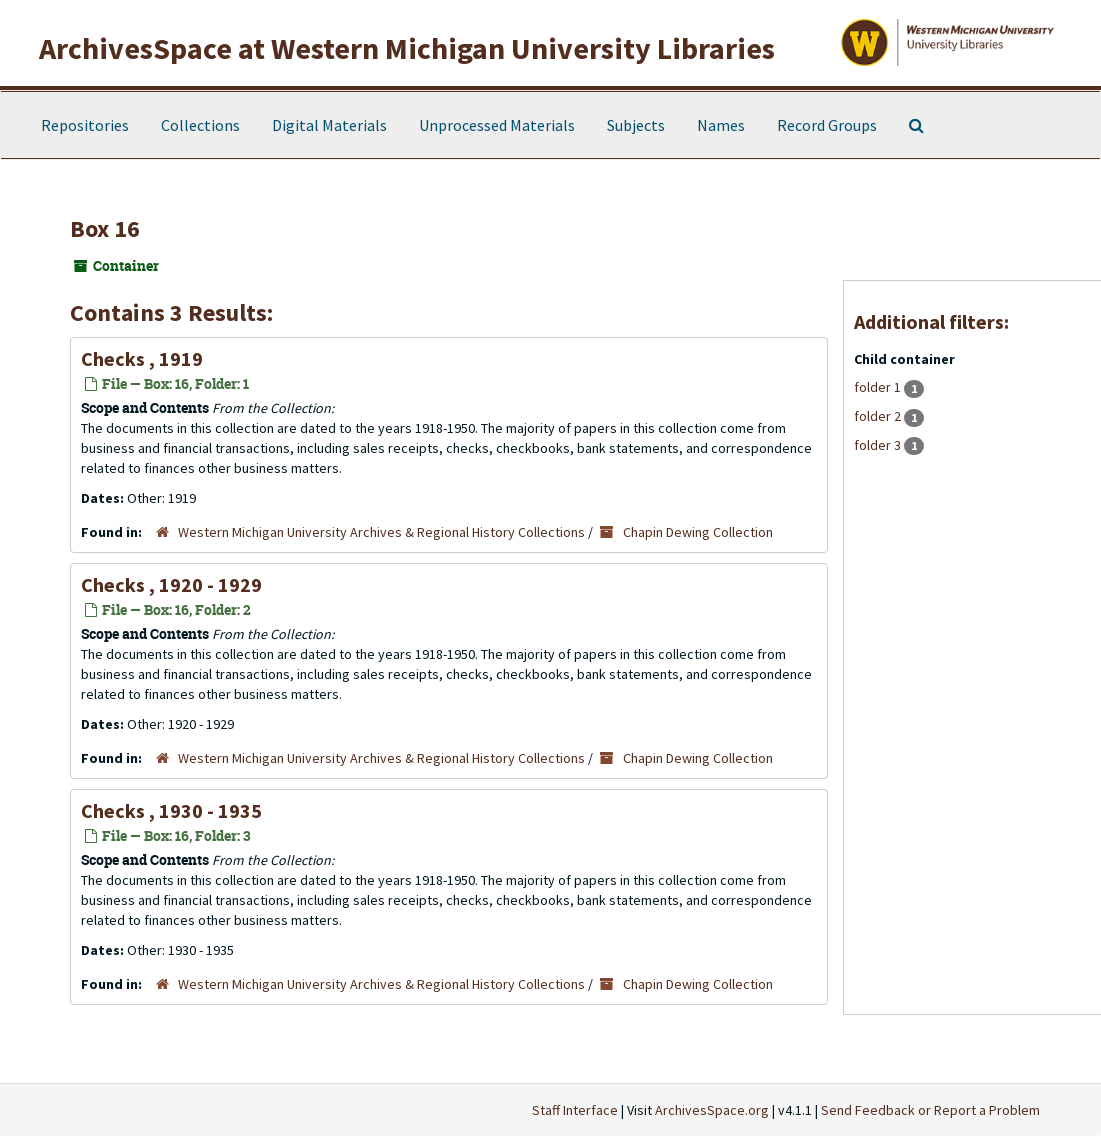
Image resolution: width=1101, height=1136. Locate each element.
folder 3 (879, 445)
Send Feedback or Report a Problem (930, 1110)
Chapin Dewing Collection (698, 532)
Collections (200, 125)
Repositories (85, 125)
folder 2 (879, 416)
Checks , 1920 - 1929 (171, 584)
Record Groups (827, 125)
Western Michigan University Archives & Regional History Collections (381, 532)
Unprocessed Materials (497, 125)
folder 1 (879, 387)
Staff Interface (575, 1110)
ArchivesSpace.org (712, 1110)
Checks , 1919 (142, 358)
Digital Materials (329, 125)
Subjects (636, 125)
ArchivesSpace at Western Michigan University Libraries (407, 48)
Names (721, 125)
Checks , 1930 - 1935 (171, 810)
